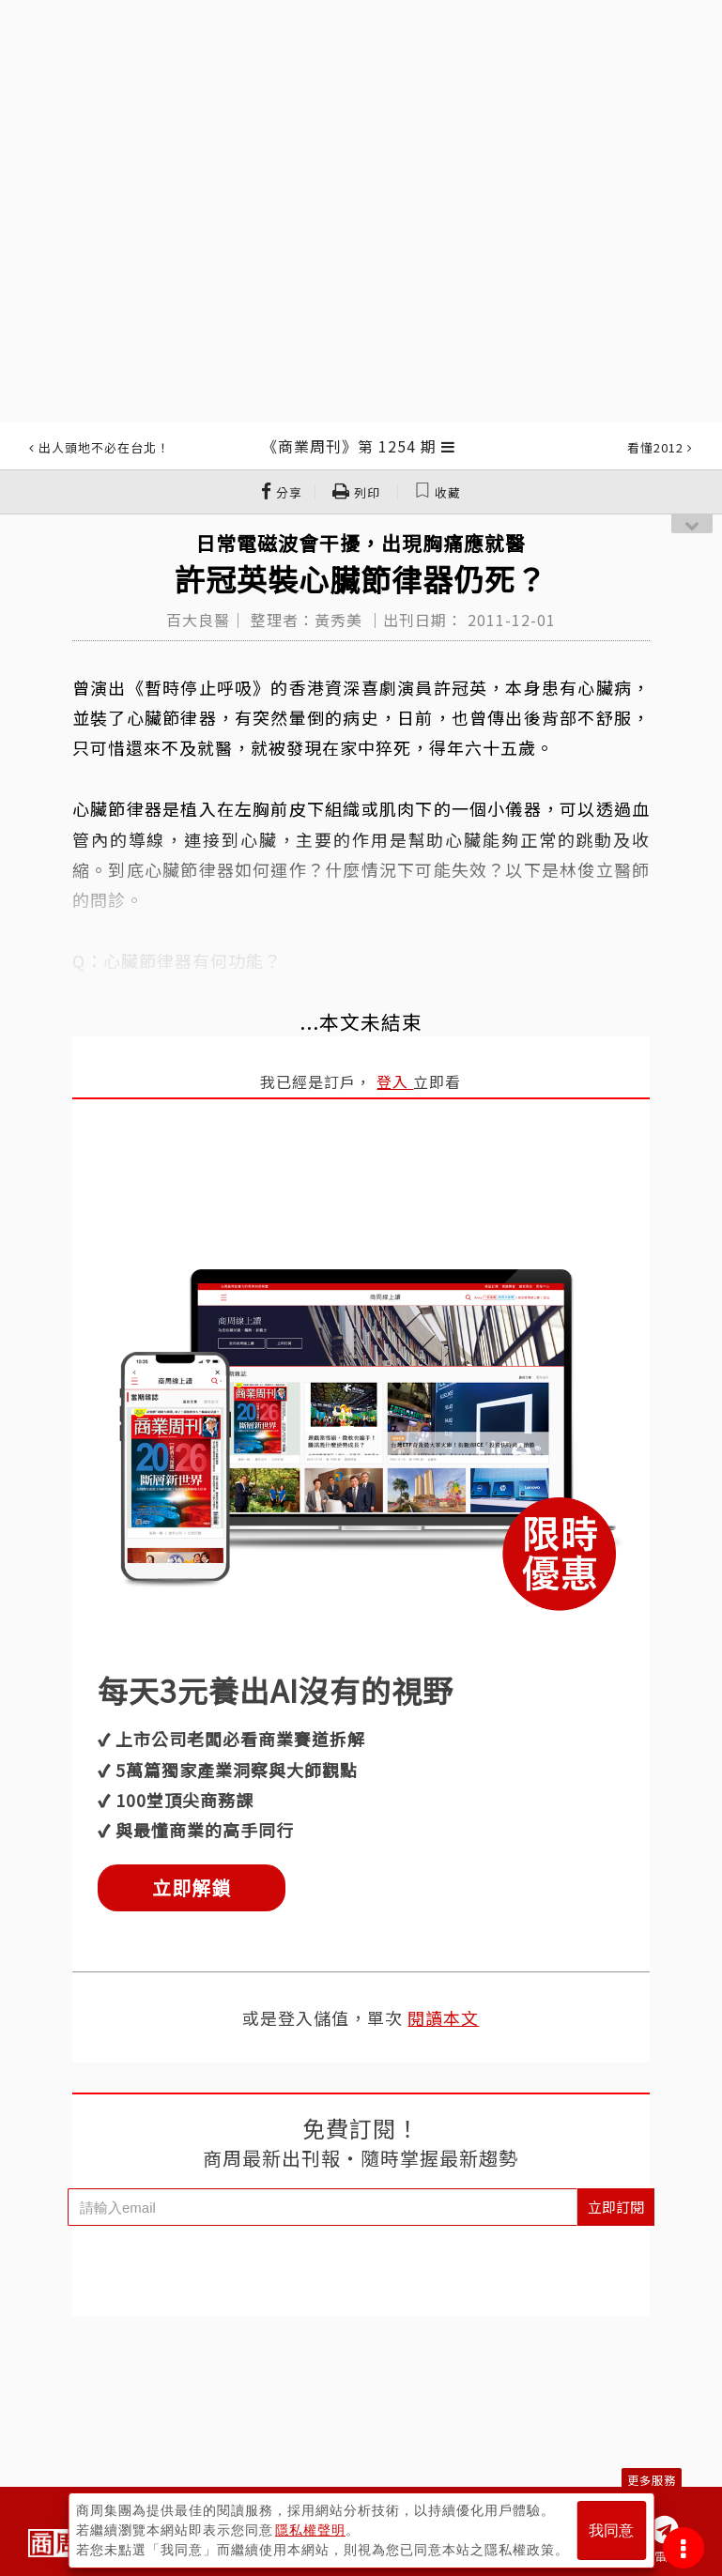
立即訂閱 (616, 2206)
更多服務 (651, 2480)
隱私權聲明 (310, 2530)
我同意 (611, 2530)
